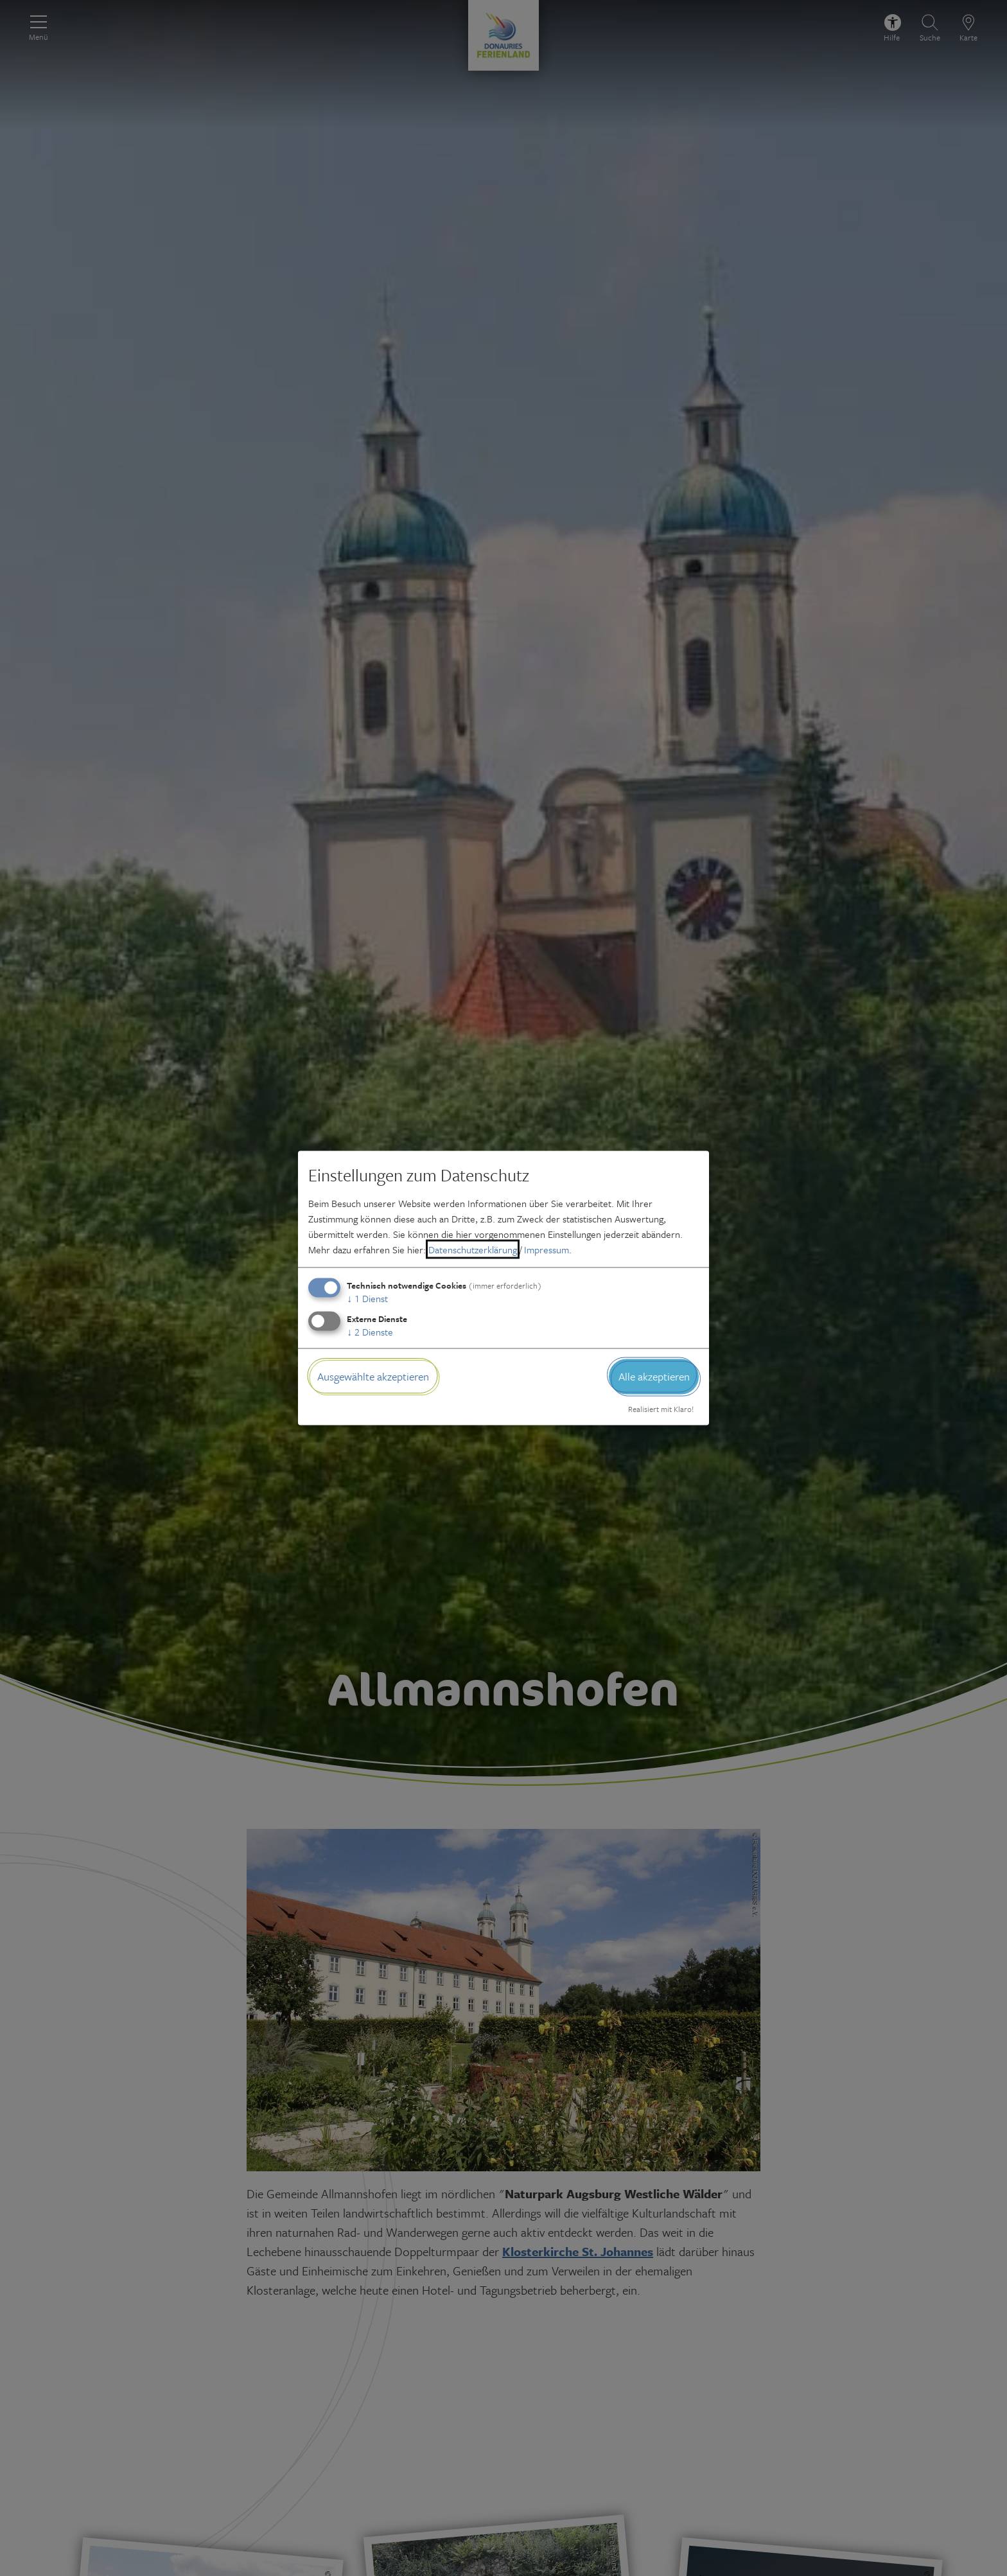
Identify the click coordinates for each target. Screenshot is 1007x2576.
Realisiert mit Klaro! (661, 1408)
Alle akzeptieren (654, 1376)
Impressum (546, 1249)
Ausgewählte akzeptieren (373, 1376)
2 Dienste (370, 1332)
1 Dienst (367, 1298)
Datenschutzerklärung (472, 1249)
